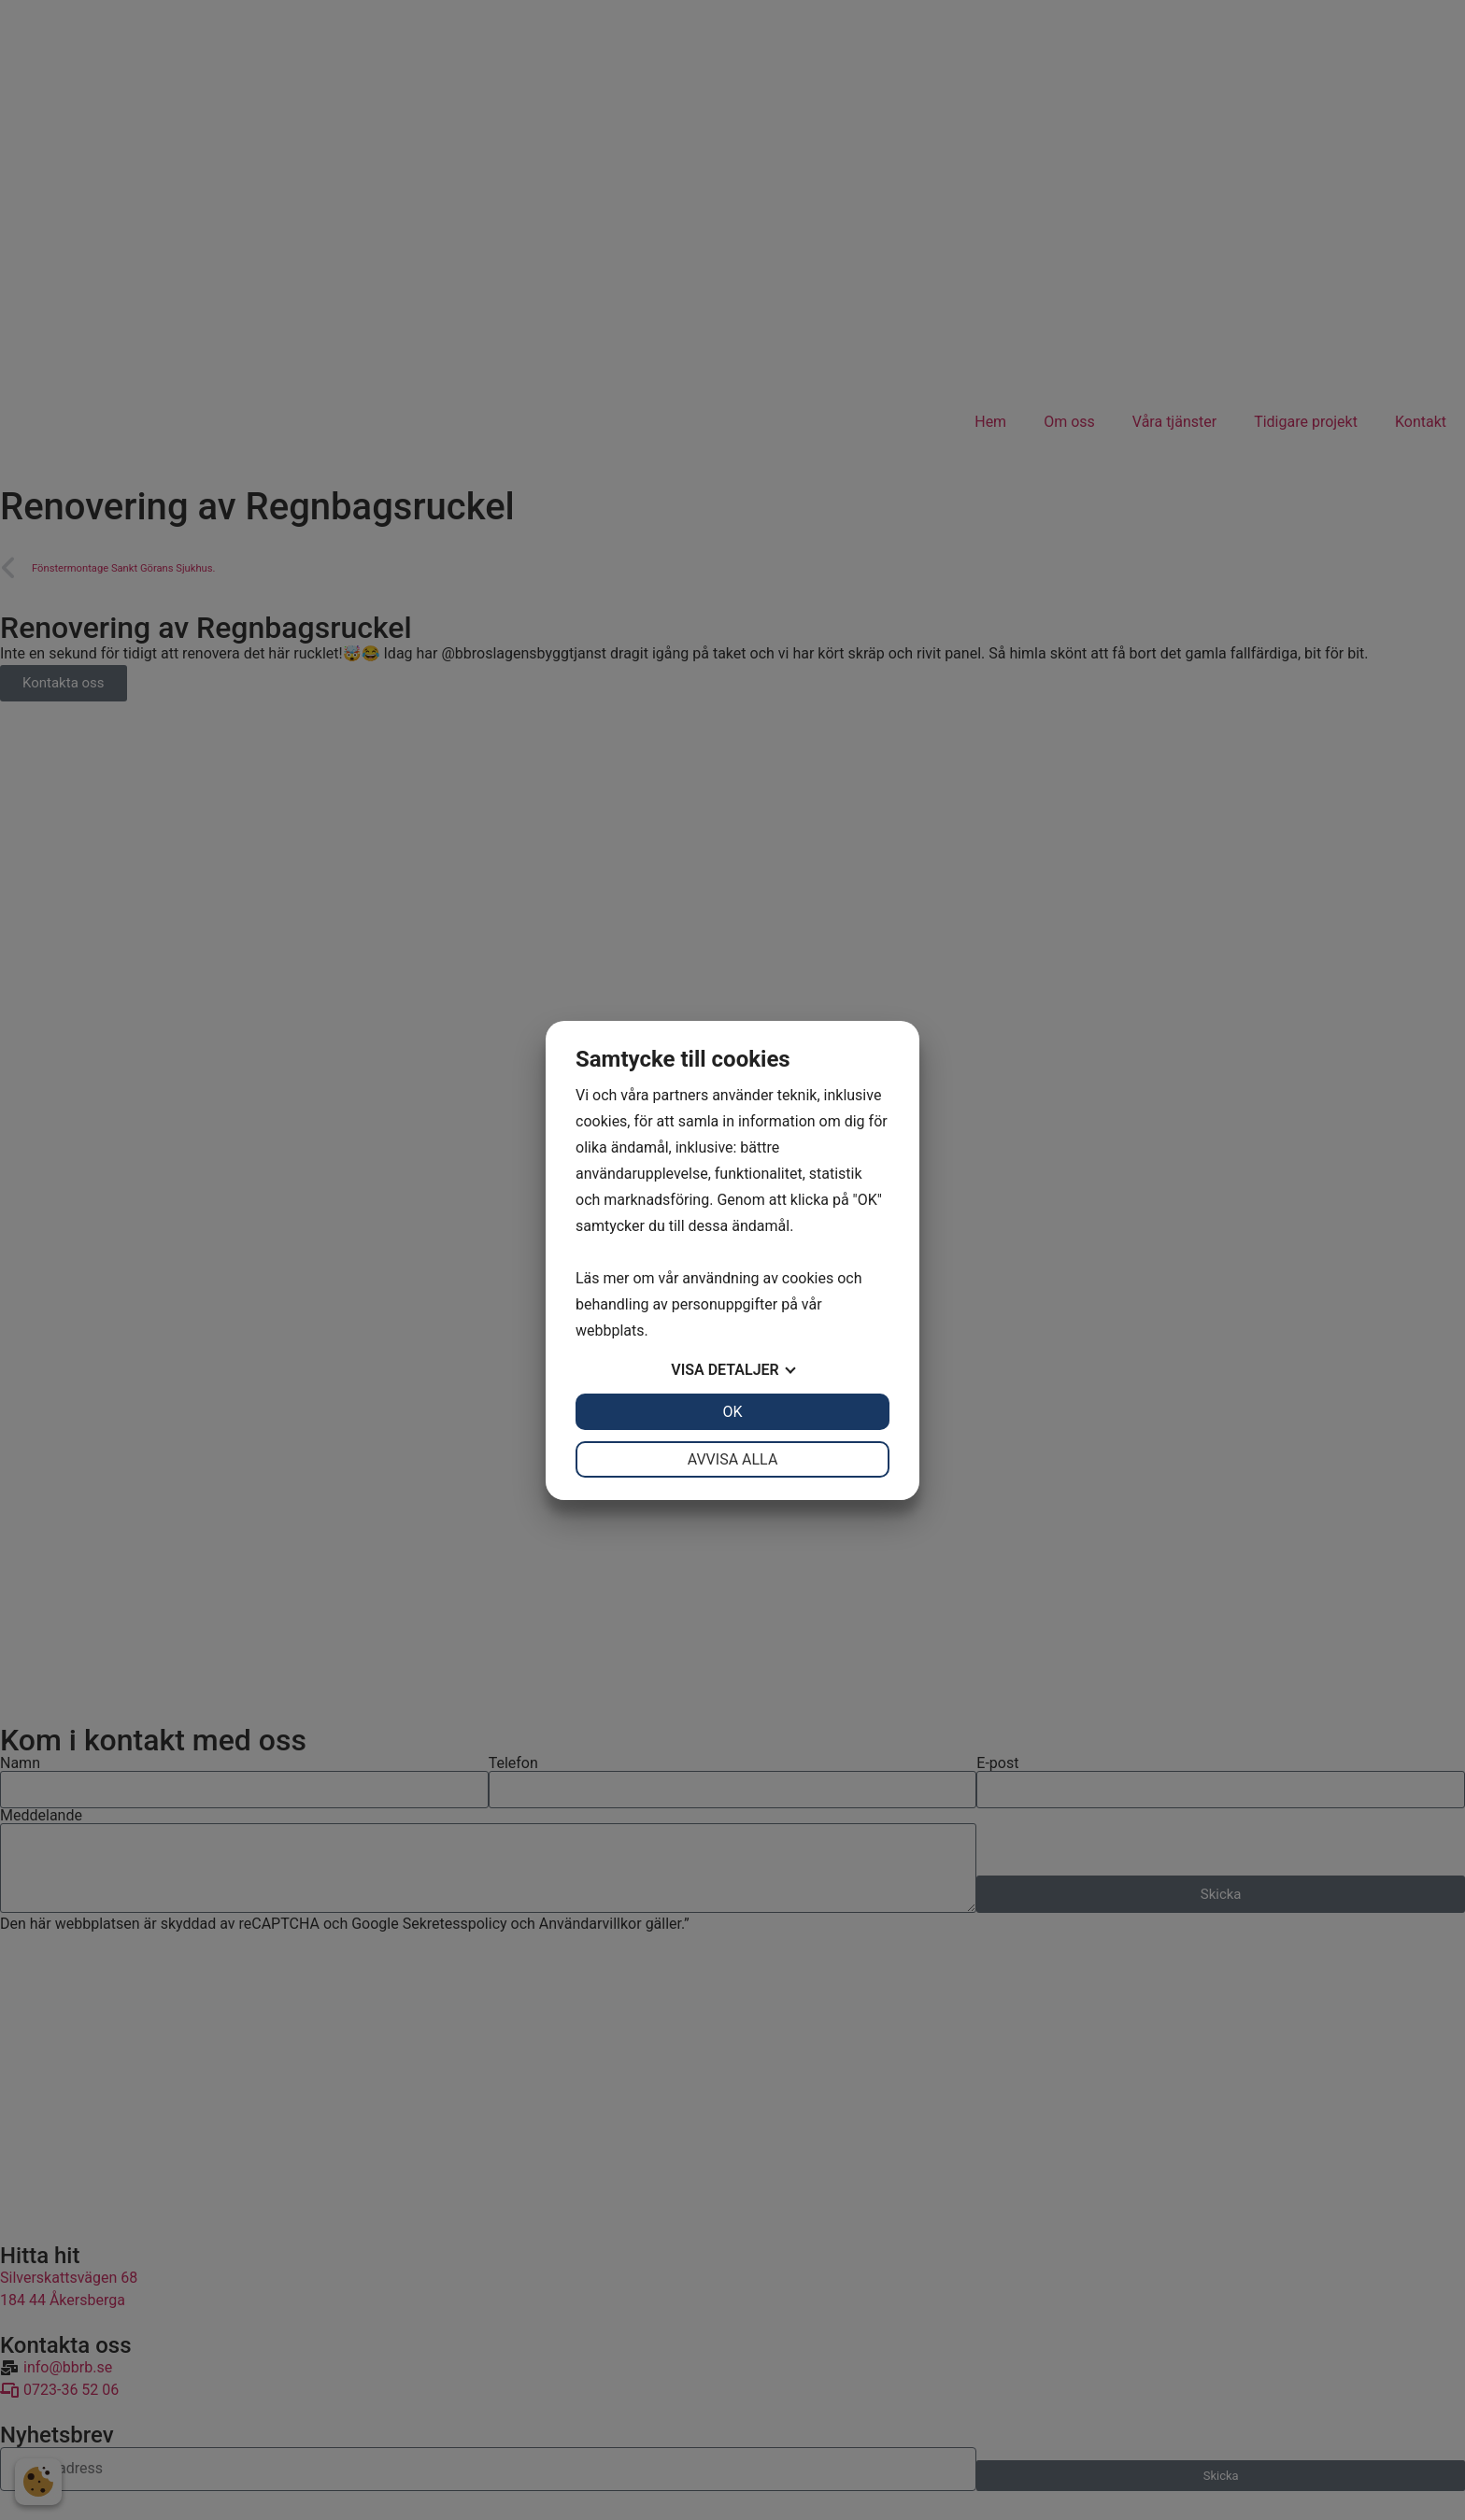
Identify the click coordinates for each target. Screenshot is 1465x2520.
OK (732, 1412)
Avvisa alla (733, 1459)
